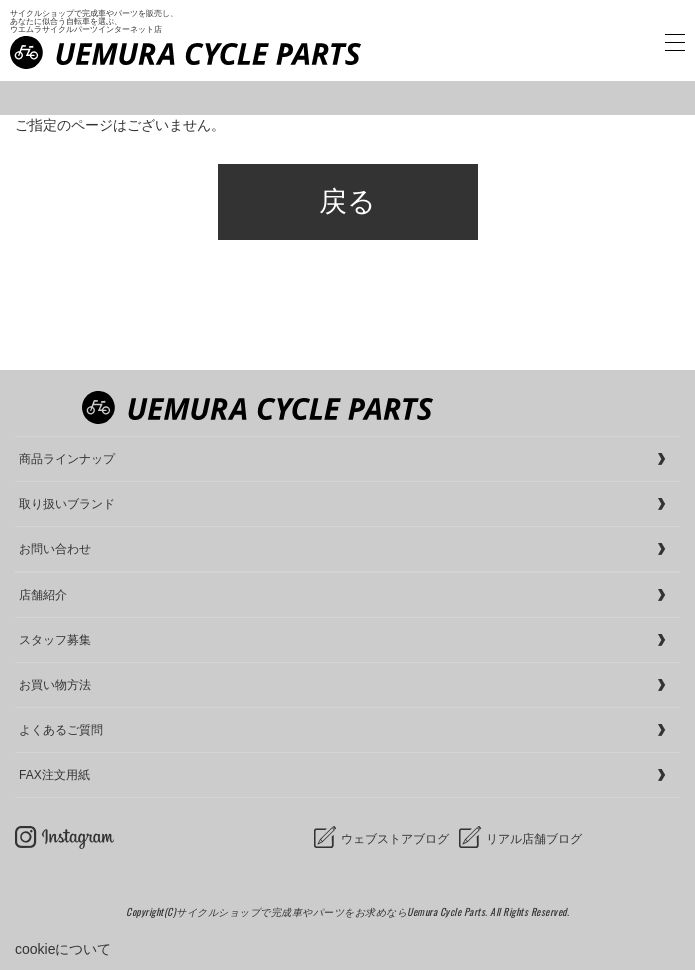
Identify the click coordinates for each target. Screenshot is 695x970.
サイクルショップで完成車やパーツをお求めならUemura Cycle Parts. (333, 911)
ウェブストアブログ (395, 839)
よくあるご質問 (61, 730)
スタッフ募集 (55, 640)
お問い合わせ (55, 549)
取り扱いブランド (67, 504)
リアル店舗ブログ (534, 839)
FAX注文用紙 (54, 775)
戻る (347, 201)
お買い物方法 (55, 685)
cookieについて (63, 949)
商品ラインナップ (67, 459)
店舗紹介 (43, 595)
